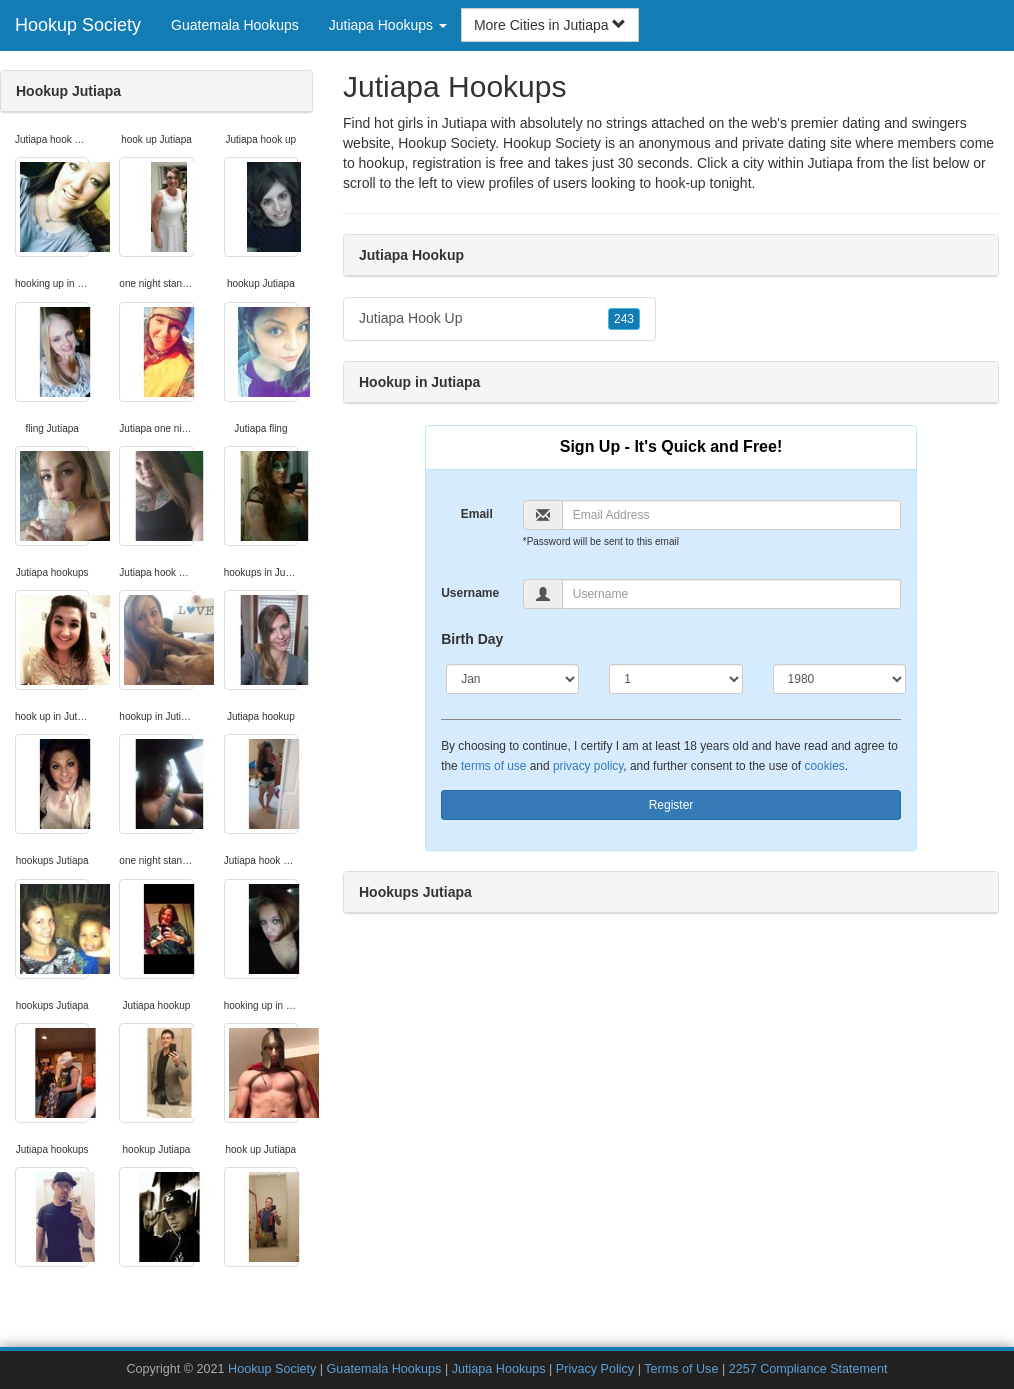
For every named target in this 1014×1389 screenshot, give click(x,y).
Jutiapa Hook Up (499, 319)
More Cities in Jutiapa (550, 25)
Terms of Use (681, 1369)
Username (470, 593)
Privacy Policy (595, 1369)
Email (477, 514)
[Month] (512, 679)
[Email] (731, 515)
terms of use (493, 766)
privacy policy (588, 766)
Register (671, 805)
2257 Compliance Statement (808, 1369)
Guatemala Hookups (235, 25)
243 (624, 319)
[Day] (675, 679)
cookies (824, 766)
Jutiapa (830, 163)
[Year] (839, 679)
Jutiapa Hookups (499, 1369)
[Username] (731, 594)
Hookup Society (78, 25)
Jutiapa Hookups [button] (388, 25)
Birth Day (472, 639)
